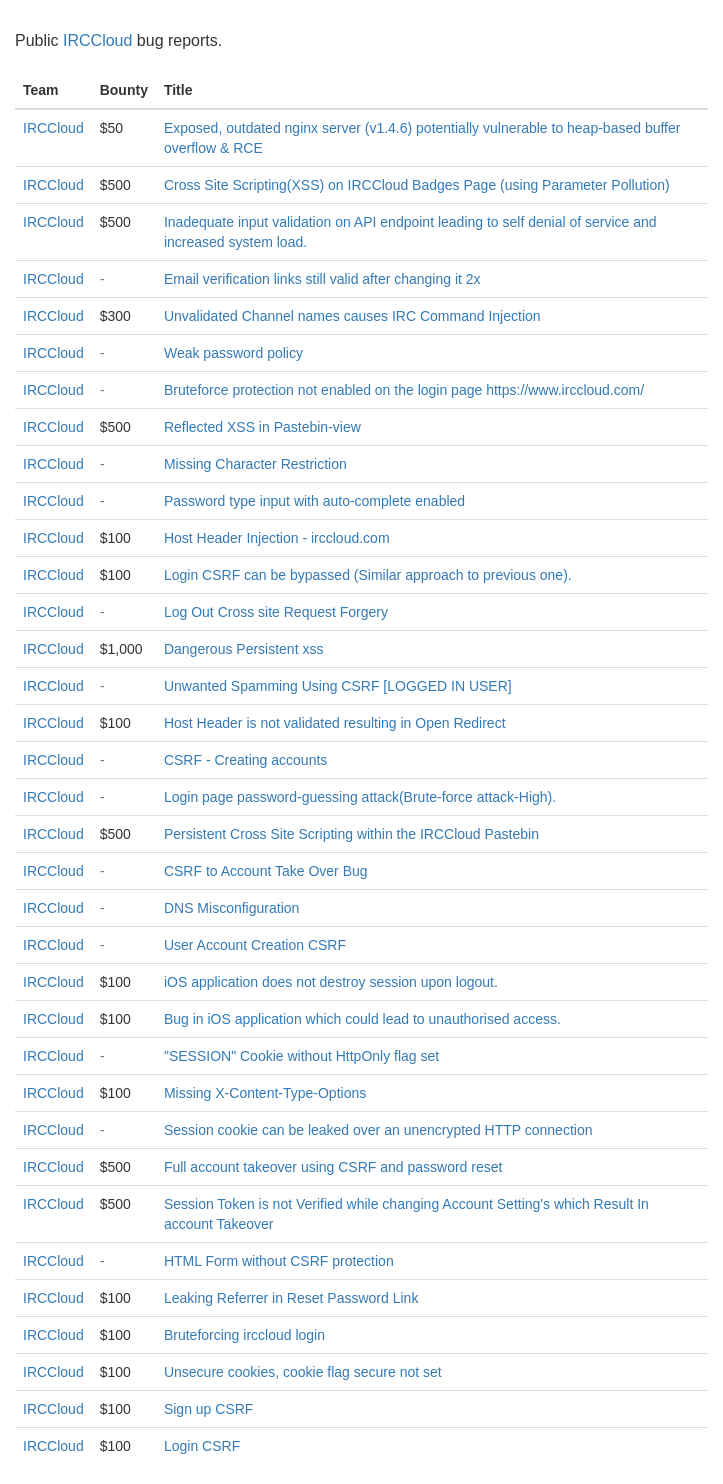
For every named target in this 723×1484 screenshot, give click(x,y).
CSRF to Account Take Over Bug (266, 871)
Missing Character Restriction (255, 464)
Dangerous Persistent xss (244, 649)
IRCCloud (97, 40)
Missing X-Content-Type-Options (265, 1093)
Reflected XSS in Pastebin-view (262, 427)
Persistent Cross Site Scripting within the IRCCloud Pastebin (351, 834)
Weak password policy (233, 353)
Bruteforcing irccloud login (244, 1335)
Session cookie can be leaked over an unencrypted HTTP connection (378, 1130)
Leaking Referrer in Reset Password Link (291, 1298)
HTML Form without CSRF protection (279, 1261)
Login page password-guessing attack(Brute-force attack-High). (360, 797)
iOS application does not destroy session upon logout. (331, 982)
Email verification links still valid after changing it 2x (322, 279)
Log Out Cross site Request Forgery (276, 612)
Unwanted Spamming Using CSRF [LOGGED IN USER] (338, 686)
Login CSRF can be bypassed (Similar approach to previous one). (368, 575)
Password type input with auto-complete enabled (314, 501)
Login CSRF (202, 1446)
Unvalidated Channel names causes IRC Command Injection (352, 316)
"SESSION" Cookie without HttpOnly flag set (301, 1056)
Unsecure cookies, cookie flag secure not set (303, 1372)
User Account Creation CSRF (255, 945)
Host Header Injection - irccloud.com (277, 538)
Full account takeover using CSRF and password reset (333, 1167)
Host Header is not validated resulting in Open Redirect (335, 723)
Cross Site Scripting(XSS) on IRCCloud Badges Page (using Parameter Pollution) (417, 185)
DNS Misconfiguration (231, 908)
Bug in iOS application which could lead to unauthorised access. (362, 1019)
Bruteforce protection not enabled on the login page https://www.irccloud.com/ (404, 390)
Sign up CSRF (208, 1409)
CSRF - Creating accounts (245, 760)
